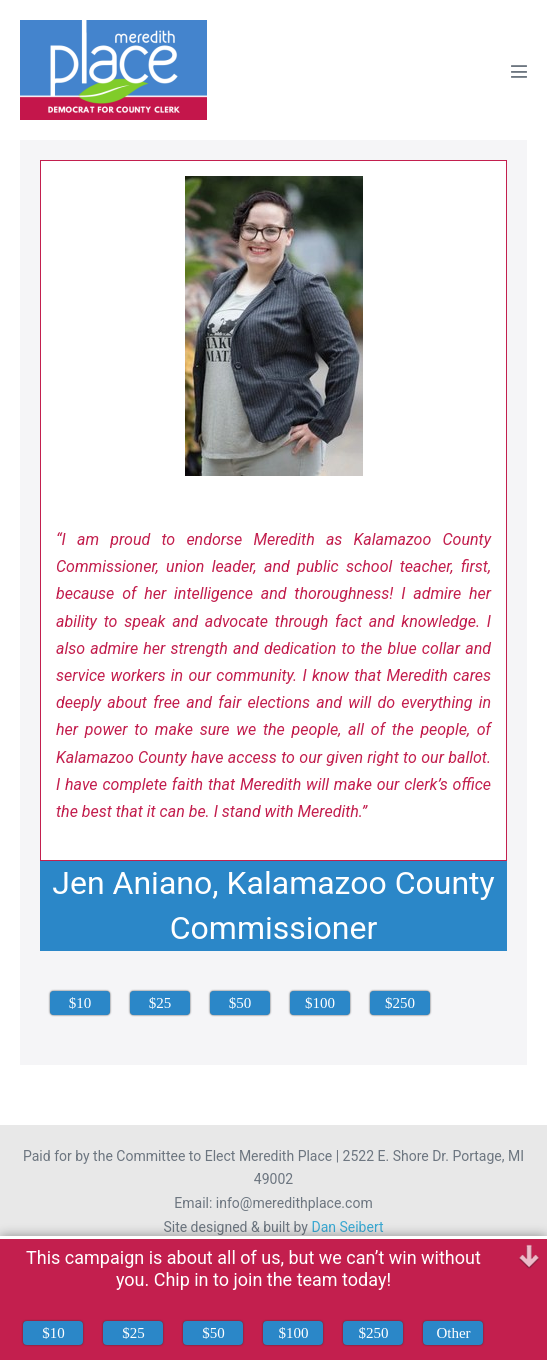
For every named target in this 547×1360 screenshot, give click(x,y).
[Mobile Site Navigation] (519, 71)
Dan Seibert (347, 1227)
